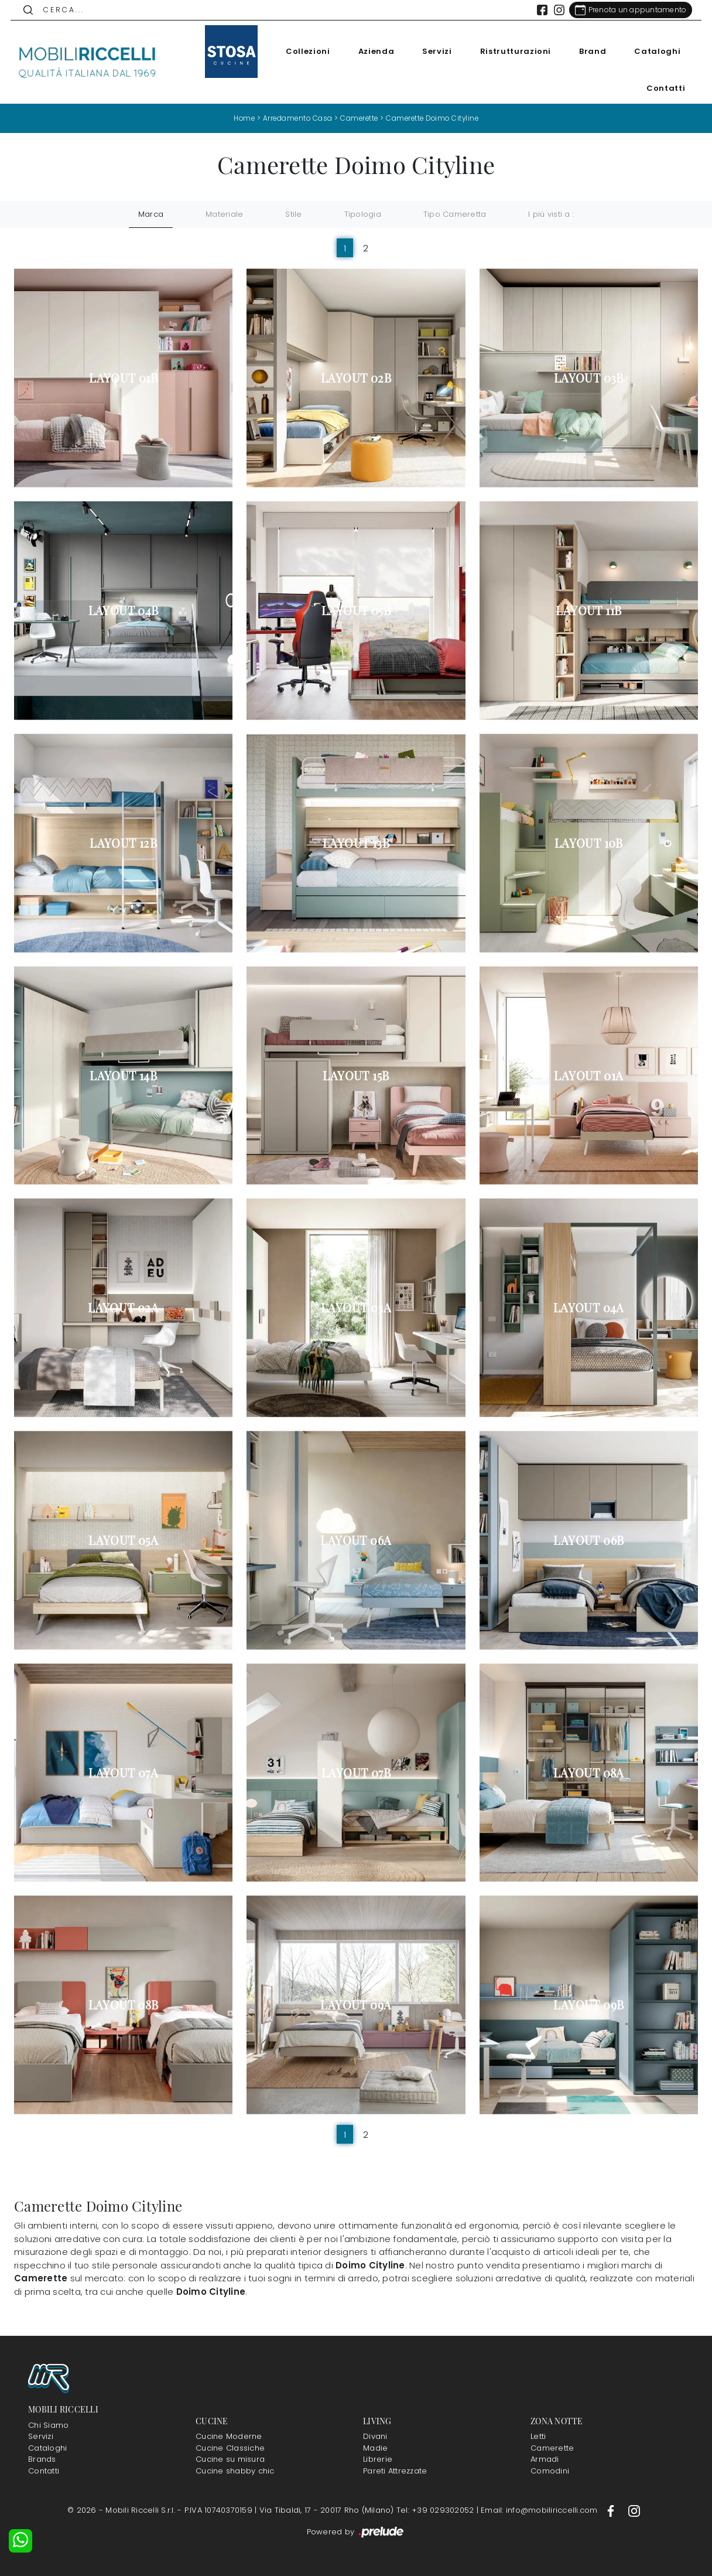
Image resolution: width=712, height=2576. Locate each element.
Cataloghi (654, 51)
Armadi (544, 2459)
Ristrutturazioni (511, 51)
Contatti (662, 88)
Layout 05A (123, 1539)
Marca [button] (150, 214)
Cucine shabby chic (235, 2470)
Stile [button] (293, 214)
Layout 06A (355, 1539)
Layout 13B (356, 842)
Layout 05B (356, 610)
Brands (42, 2459)
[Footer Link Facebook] (612, 2510)
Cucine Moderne (229, 2436)
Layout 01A (588, 1075)
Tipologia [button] (362, 214)
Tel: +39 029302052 (436, 2510)
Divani (375, 2436)
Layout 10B (588, 842)
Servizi (434, 51)
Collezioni (304, 51)
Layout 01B (123, 377)
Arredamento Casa (295, 118)
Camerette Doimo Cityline (434, 118)
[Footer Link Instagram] (634, 2510)
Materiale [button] (224, 214)
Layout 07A (123, 1772)
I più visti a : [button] (551, 214)
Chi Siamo (48, 2424)
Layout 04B (123, 610)
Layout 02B (356, 377)
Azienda (372, 51)
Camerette (358, 118)
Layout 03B (589, 377)
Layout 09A (355, 2004)
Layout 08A (588, 1772)
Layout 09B (588, 2004)
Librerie (377, 2459)
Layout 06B (588, 1539)
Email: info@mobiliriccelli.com (540, 2510)
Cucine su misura (230, 2459)
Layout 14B (123, 1075)
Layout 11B (588, 610)
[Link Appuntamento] (627, 10)
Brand (589, 51)
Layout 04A (588, 1307)
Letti (538, 2436)
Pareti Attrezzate (395, 2470)
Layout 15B (356, 1075)
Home (240, 118)
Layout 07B (356, 1772)
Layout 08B (123, 2004)
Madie (375, 2447)
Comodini (549, 2470)
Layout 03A (356, 1307)
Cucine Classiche (230, 2447)
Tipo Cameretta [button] (455, 214)
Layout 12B (123, 842)
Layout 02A (123, 1307)
